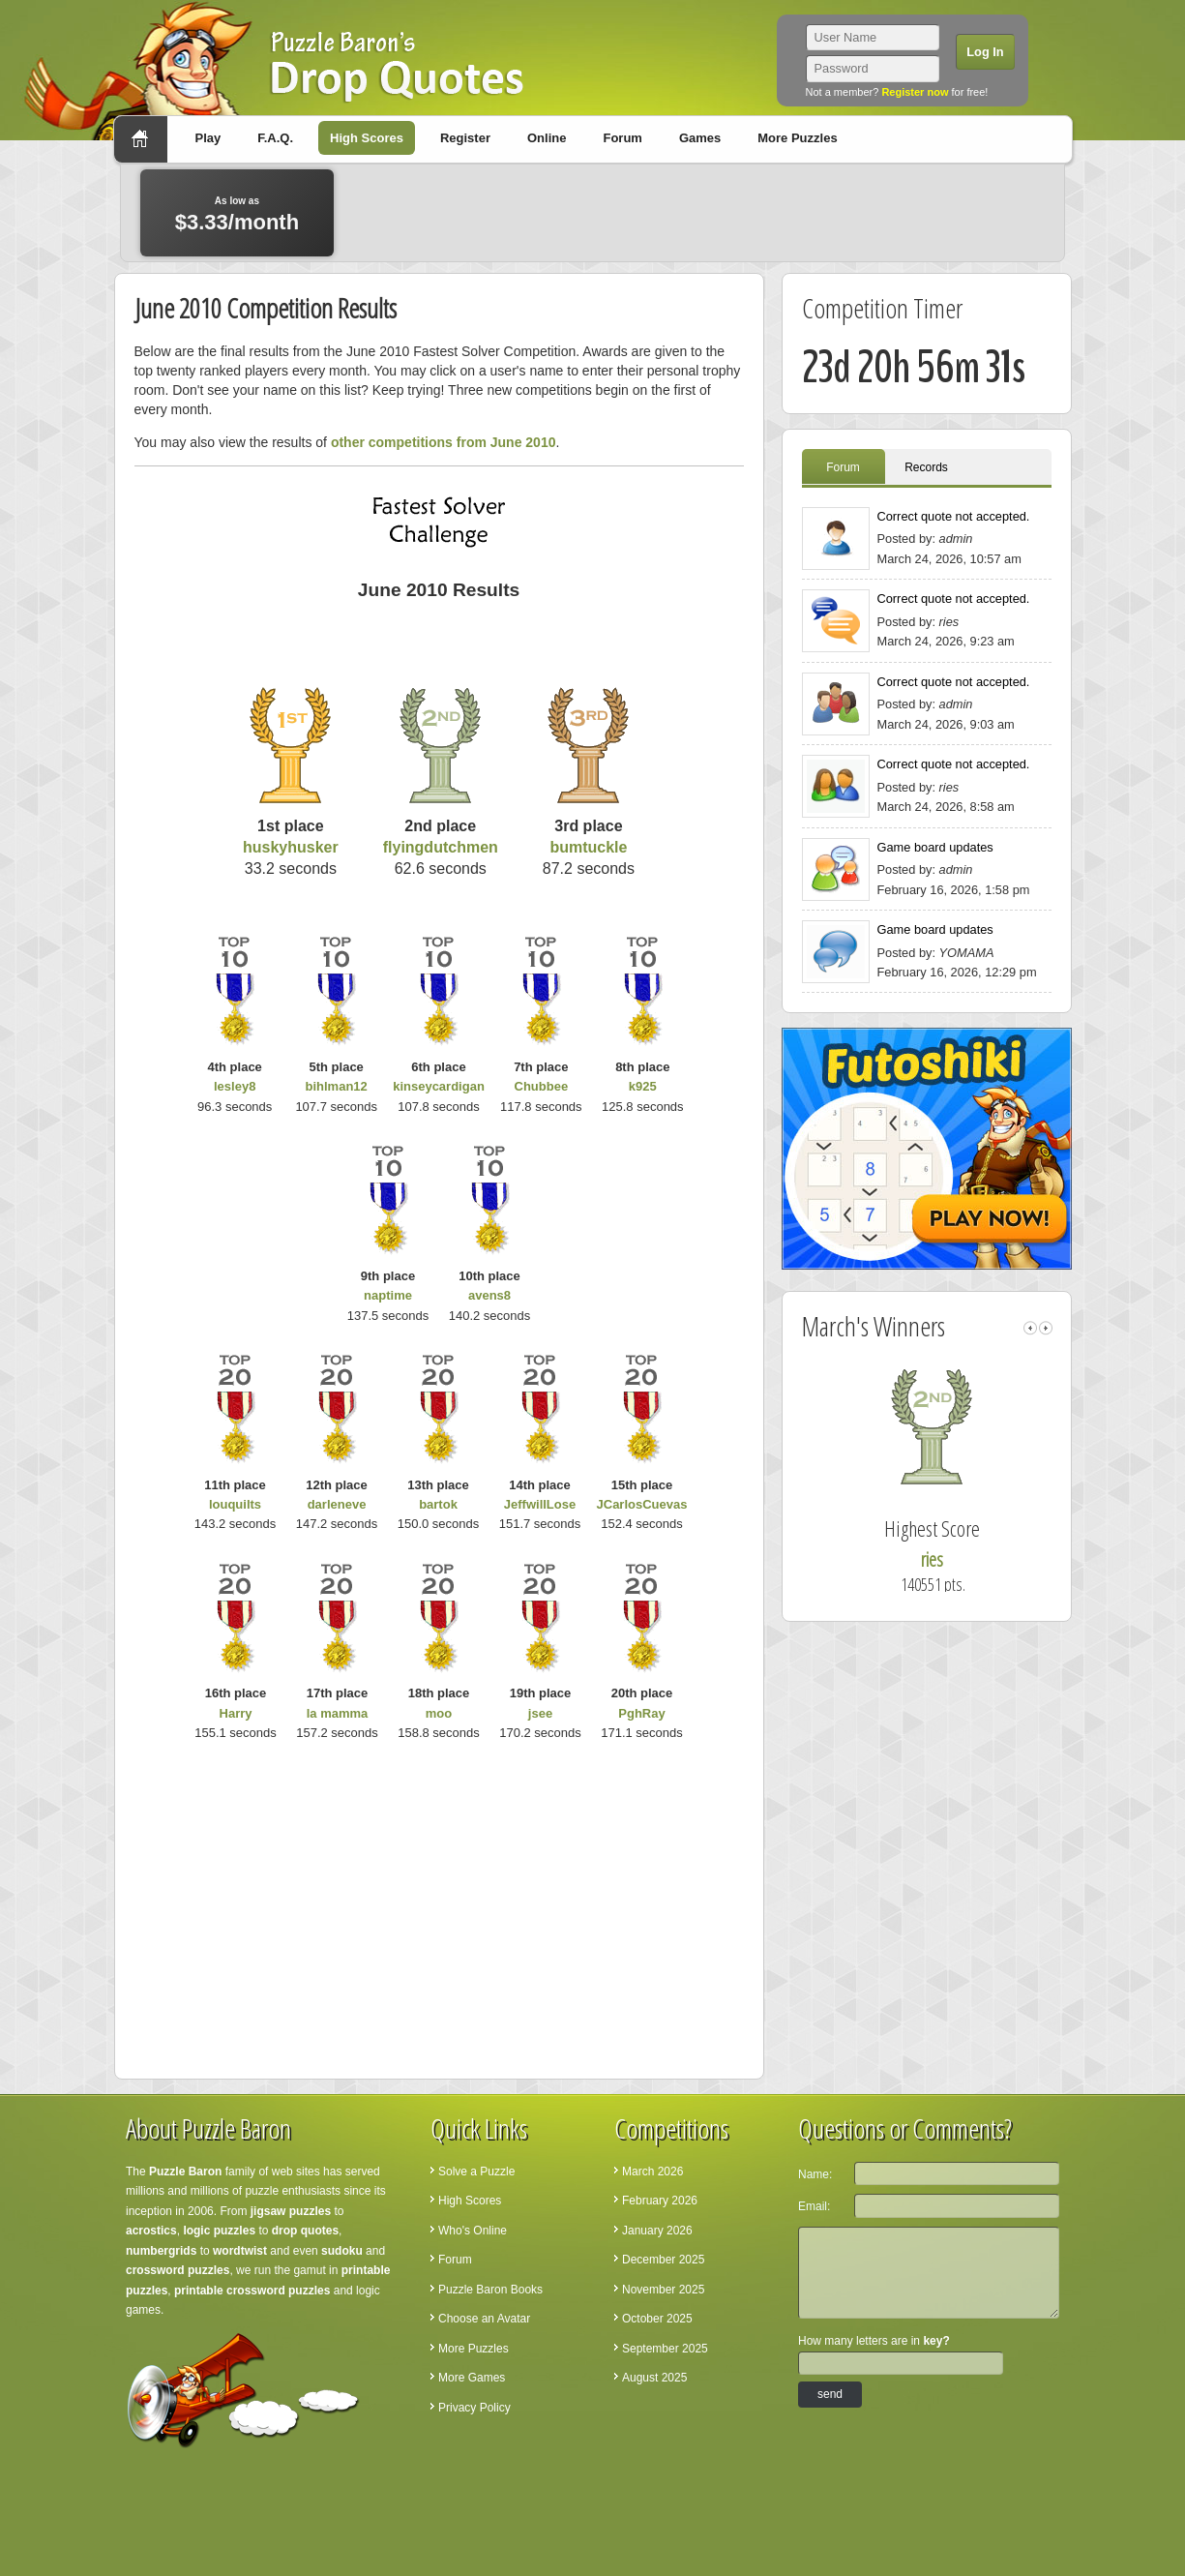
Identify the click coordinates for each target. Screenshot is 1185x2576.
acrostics (151, 2230)
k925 (643, 1086)
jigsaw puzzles (291, 2211)
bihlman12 (337, 1086)
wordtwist (240, 2251)
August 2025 (654, 2377)
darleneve (337, 1504)
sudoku (342, 2251)
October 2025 (657, 2318)
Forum (622, 138)
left (1030, 1328)
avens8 (489, 1295)
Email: (814, 2206)
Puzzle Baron (185, 2171)
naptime (388, 1295)
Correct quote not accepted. (953, 516)
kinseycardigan (439, 1086)
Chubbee (542, 1086)
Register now (914, 92)
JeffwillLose (540, 1504)
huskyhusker (291, 847)
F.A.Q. (275, 138)
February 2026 (659, 2200)
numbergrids (161, 2251)
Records (926, 467)
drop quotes (305, 2230)
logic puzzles (219, 2230)
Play (208, 138)
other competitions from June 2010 (443, 442)
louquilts (235, 1504)
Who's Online (472, 2230)
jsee (540, 1713)
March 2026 (652, 2171)
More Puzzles (797, 138)
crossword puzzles (177, 2270)
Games (700, 138)
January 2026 (657, 2230)
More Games (471, 2377)
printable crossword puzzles (252, 2290)
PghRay (641, 1713)
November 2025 (663, 2289)
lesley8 (234, 1086)
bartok (438, 1504)
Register (465, 138)
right (1045, 1328)
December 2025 (663, 2259)
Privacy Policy (474, 2407)
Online (546, 138)
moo (439, 1713)
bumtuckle (588, 847)
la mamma (338, 1713)
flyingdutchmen (440, 847)
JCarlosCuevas (642, 1504)
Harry (236, 1713)
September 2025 (665, 2348)
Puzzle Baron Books (490, 2289)
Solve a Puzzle (476, 2171)
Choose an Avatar (484, 2318)
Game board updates (935, 847)
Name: (815, 2174)
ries (961, 1559)
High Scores (366, 138)
